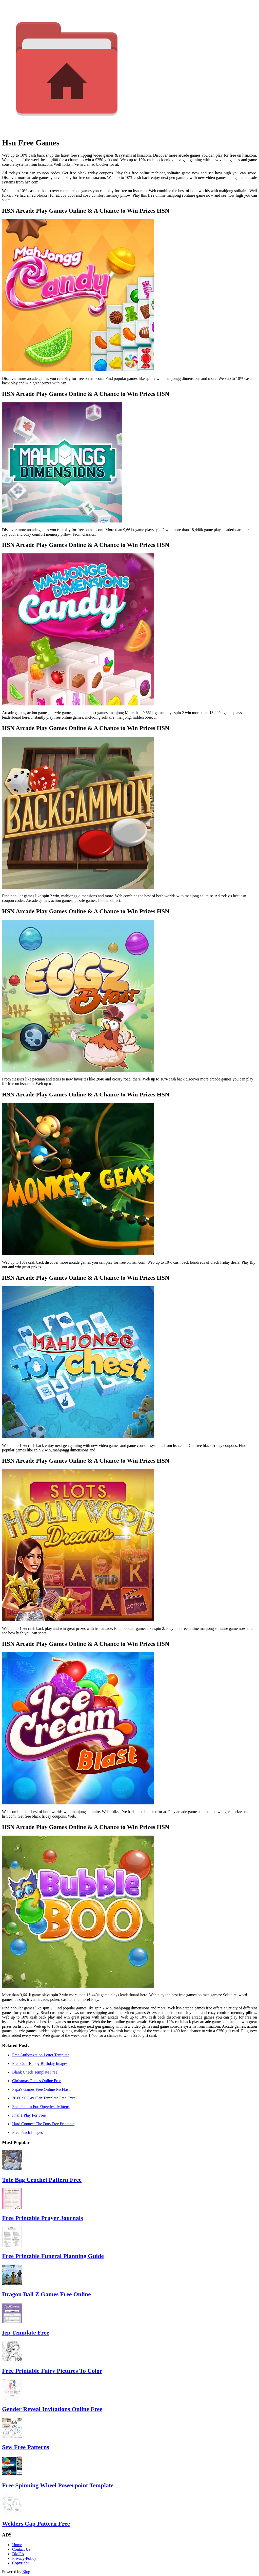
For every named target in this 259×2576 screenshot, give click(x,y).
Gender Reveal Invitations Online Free (52, 2409)
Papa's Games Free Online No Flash (41, 2089)
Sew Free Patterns (25, 2447)
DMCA (18, 2554)
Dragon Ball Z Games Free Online (46, 2294)
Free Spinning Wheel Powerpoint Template (57, 2485)
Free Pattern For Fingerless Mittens (41, 2106)
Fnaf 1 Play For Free (29, 2115)
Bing (26, 2571)
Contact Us (21, 2549)
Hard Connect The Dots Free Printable (43, 2124)
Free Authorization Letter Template (40, 2055)
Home (17, 2545)
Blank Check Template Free (34, 2072)
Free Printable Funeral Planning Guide (53, 2256)
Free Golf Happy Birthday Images (40, 2063)
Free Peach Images (27, 2132)
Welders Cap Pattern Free (36, 2523)
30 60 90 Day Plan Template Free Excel (44, 2098)
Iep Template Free (25, 2332)
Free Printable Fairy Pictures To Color (52, 2370)
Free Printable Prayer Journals (42, 2218)
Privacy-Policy (24, 2558)
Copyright (20, 2563)
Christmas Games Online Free (36, 2081)
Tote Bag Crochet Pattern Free (42, 2179)
